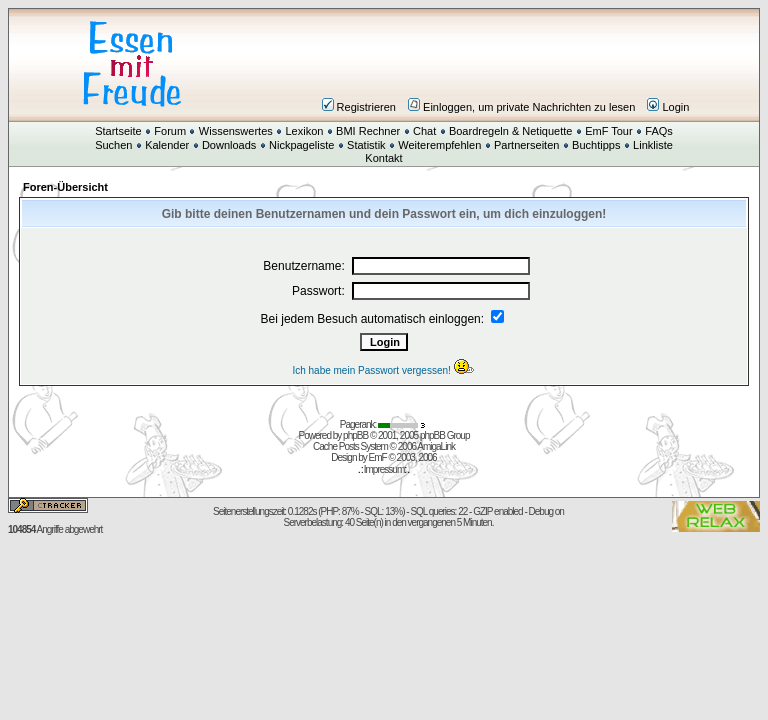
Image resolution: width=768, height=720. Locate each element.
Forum (170, 131)
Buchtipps (596, 145)
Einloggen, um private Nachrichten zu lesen (521, 107)
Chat (424, 131)
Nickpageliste (301, 145)
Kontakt (383, 158)
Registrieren (359, 107)
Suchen (113, 145)
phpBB (355, 435)
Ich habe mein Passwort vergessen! (383, 370)
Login (668, 107)
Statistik (366, 145)
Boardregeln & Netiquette (511, 131)
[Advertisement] (504, 64)
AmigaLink (436, 446)
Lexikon (304, 131)
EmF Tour (608, 131)
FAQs (659, 131)
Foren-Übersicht (65, 187)
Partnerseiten (526, 145)
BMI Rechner (368, 131)
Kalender (167, 145)
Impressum (384, 469)
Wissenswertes (236, 131)
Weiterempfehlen (439, 145)
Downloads (229, 145)
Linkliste (653, 145)
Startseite (118, 131)
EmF (378, 457)
